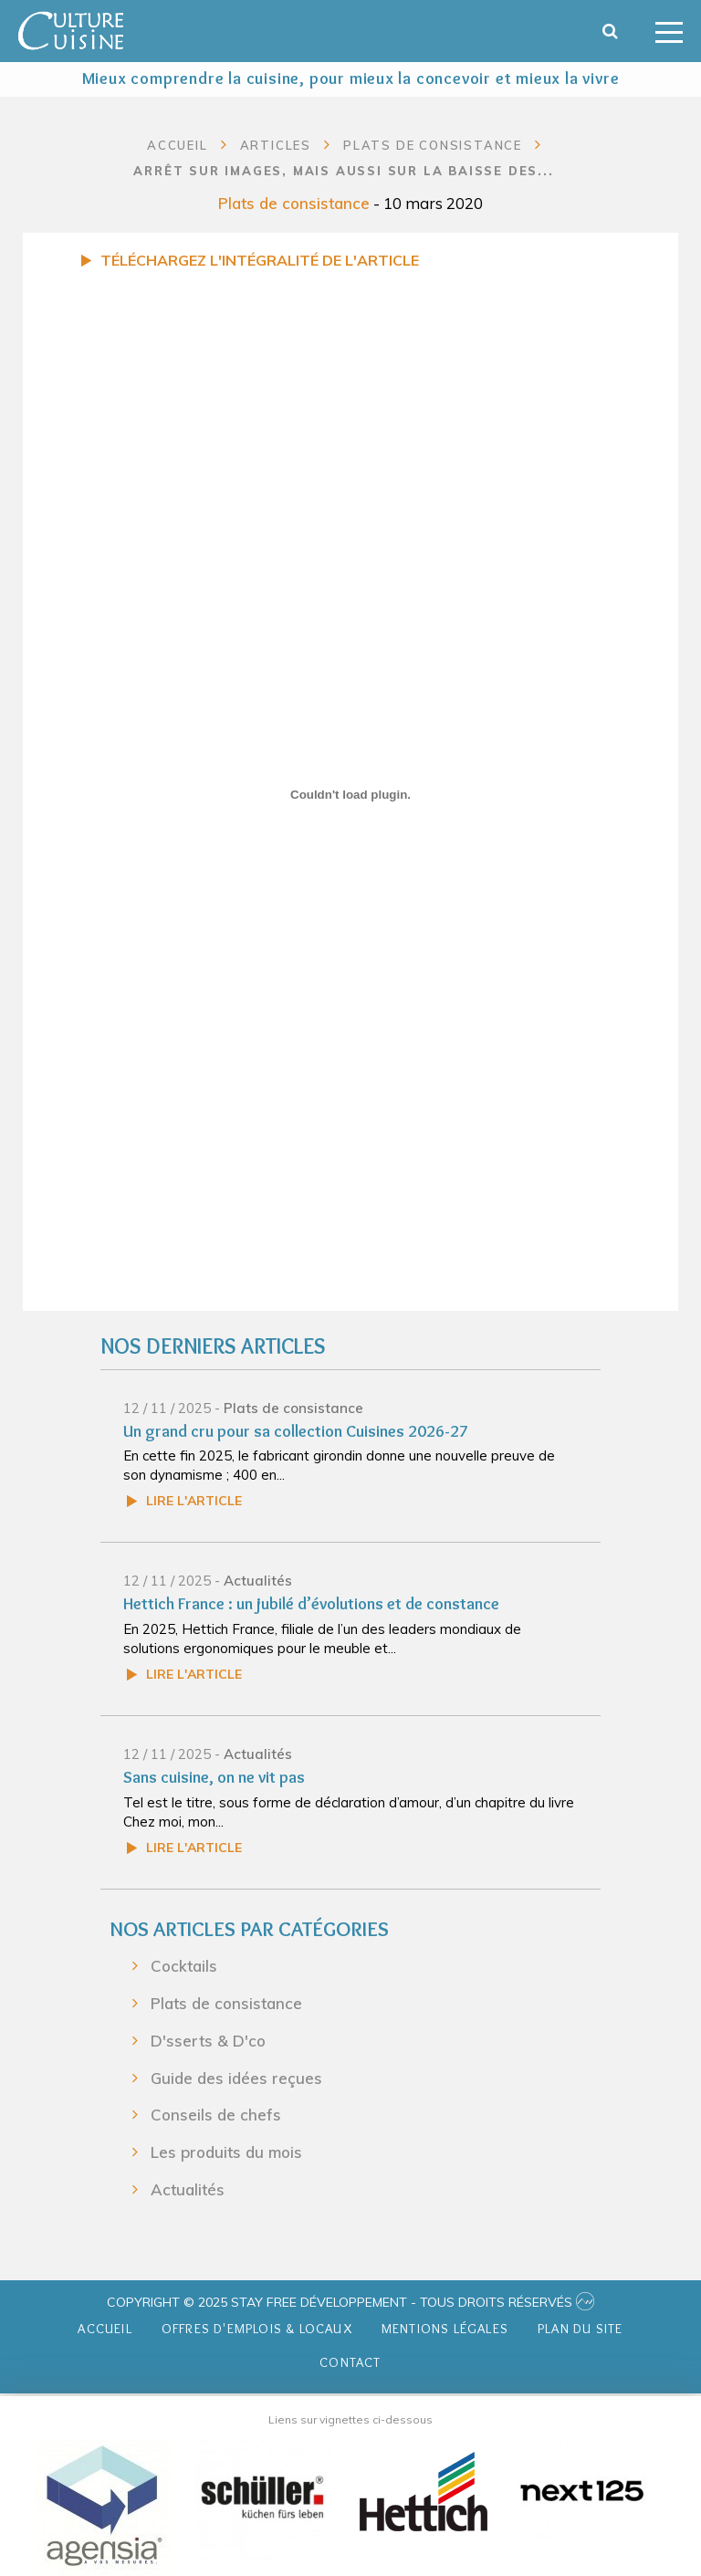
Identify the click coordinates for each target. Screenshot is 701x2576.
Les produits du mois (226, 2152)
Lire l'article (194, 1500)
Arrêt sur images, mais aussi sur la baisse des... (343, 170)
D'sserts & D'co (208, 2040)
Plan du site (580, 2328)
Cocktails (184, 1965)
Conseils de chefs (216, 2114)
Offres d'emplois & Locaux (257, 2328)
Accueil (177, 145)
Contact (350, 2362)
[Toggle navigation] (669, 31)
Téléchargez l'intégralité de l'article (259, 260)
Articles (275, 145)
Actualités (258, 1580)
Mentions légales (445, 2328)
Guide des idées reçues (236, 2077)
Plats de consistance (294, 203)
